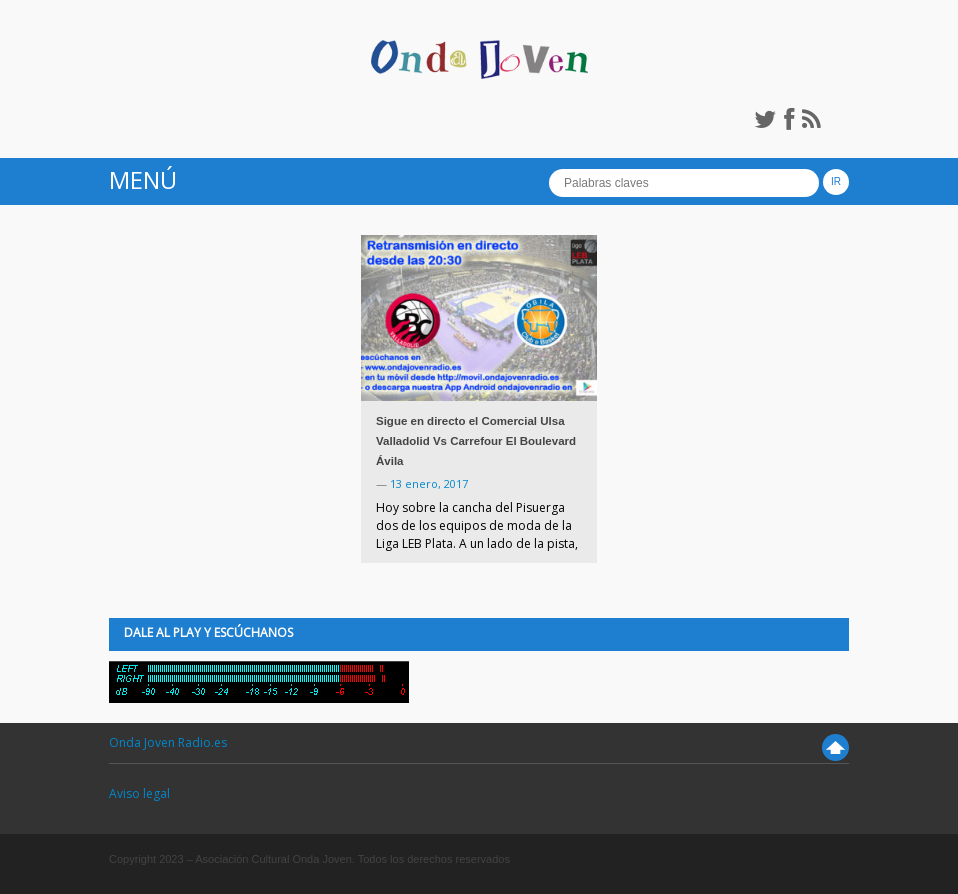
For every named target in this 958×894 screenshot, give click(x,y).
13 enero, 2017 (429, 483)
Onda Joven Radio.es (168, 742)
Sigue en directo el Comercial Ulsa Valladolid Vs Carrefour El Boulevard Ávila (476, 441)
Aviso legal (139, 793)
